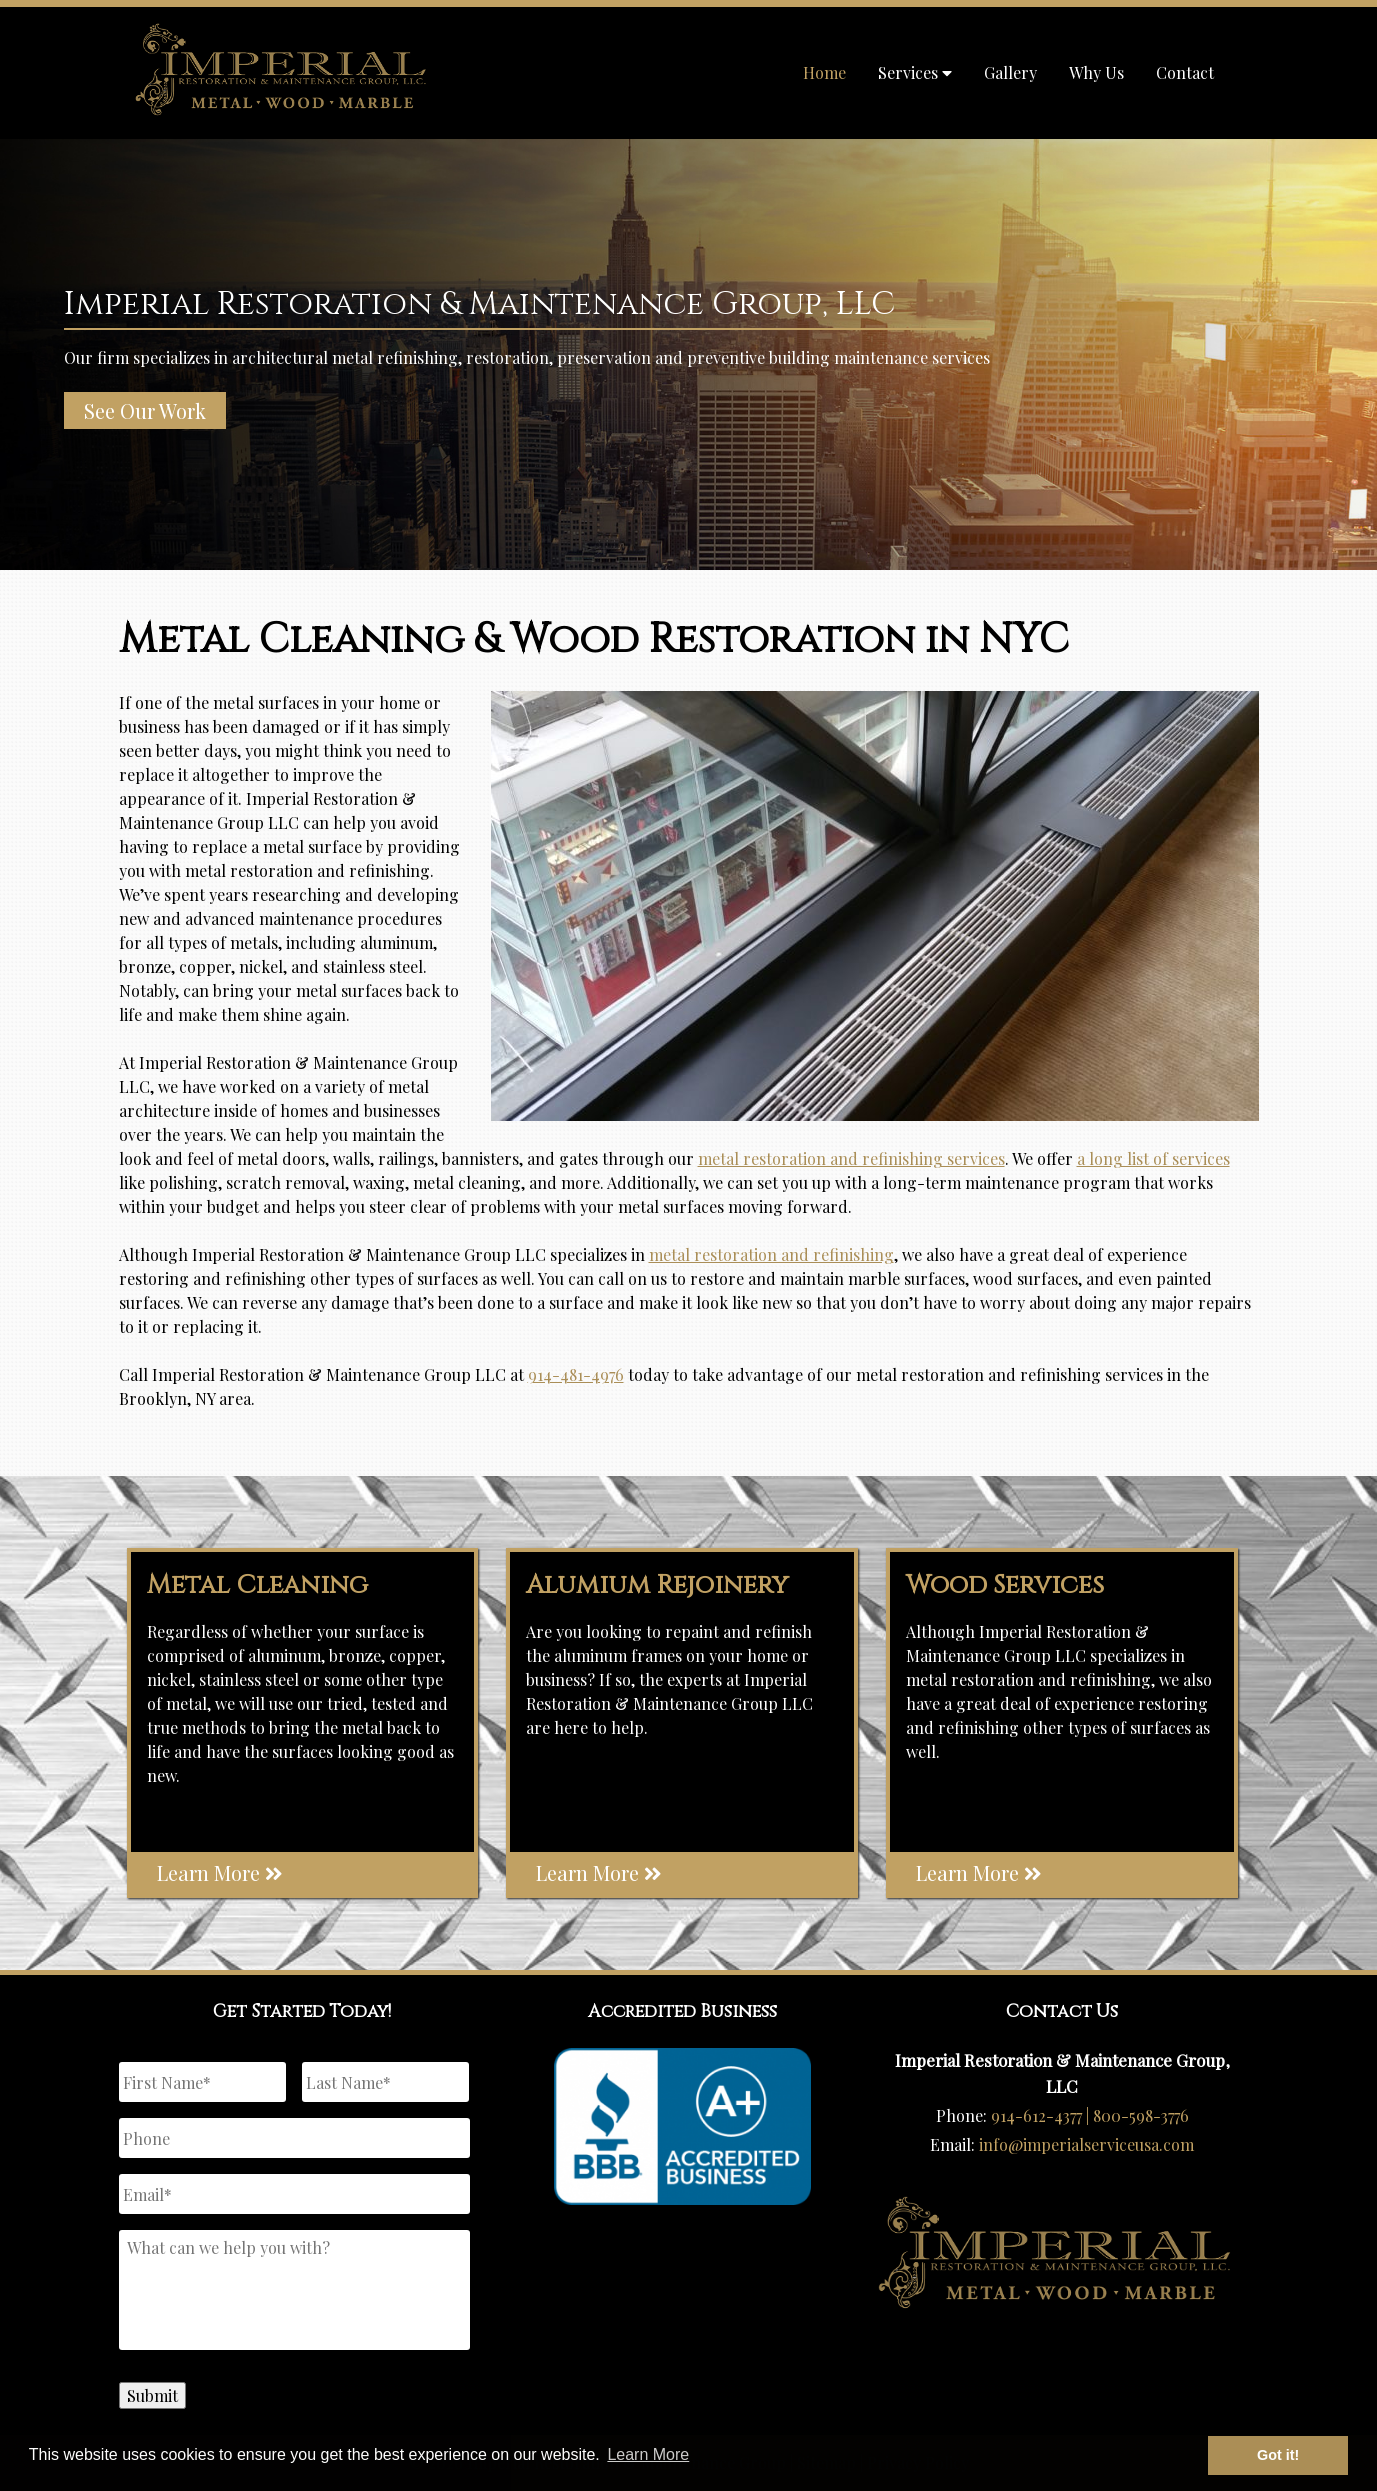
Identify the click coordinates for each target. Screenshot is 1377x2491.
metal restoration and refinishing (771, 1254)
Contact (1185, 72)
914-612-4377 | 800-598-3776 (1090, 2115)
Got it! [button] (1278, 2455)
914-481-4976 (576, 1374)
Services (915, 72)
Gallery (1010, 72)
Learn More (220, 1872)
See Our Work (145, 410)
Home (824, 72)
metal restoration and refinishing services (851, 1158)
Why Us (1096, 72)
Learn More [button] (648, 2454)
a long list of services (1153, 1158)
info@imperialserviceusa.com (1086, 2144)
